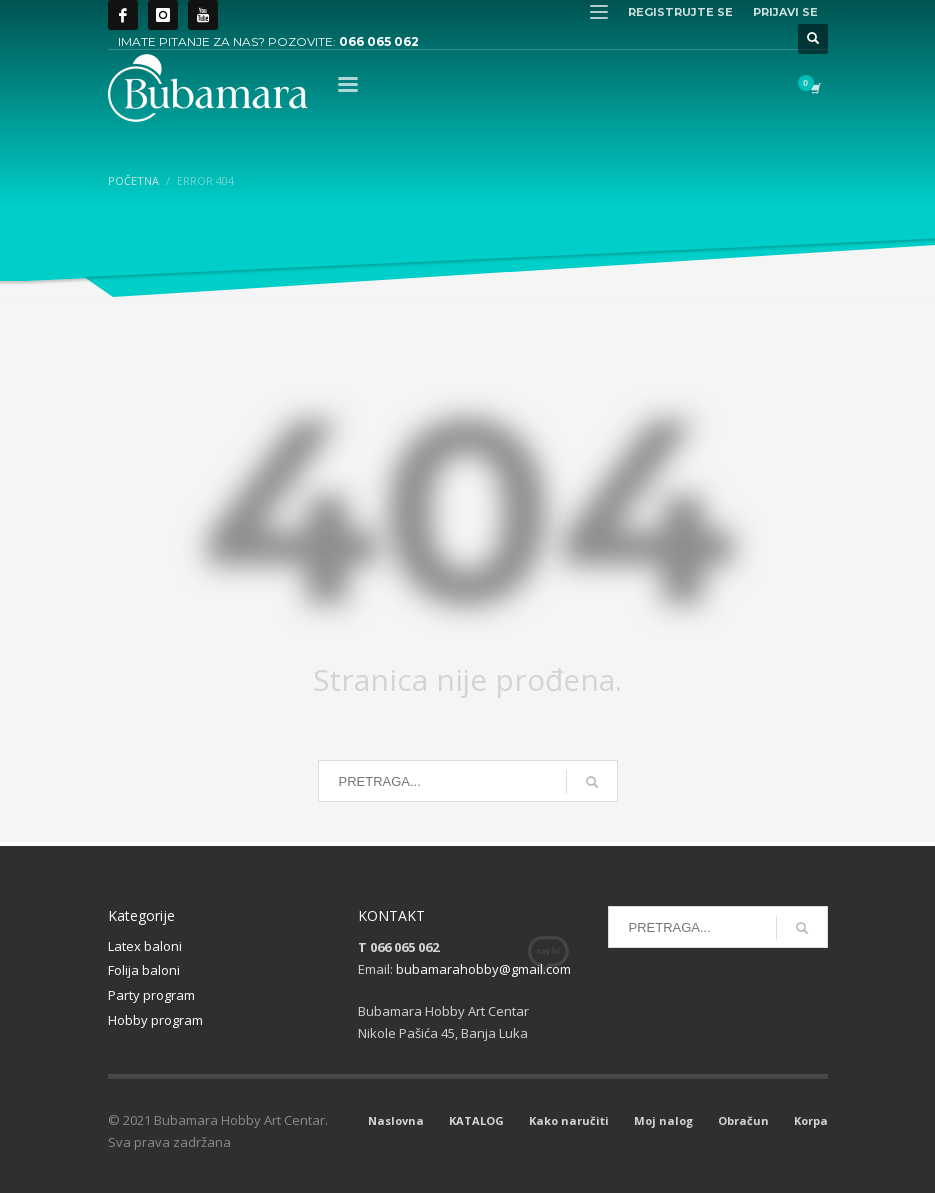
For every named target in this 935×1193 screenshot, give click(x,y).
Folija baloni (144, 970)
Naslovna (396, 1120)
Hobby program (155, 1020)
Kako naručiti (569, 1120)
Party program (151, 995)
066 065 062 (379, 41)
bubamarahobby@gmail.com (483, 969)
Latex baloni (145, 946)
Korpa (811, 1120)
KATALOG (476, 1120)
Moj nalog (663, 1120)
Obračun (743, 1120)
